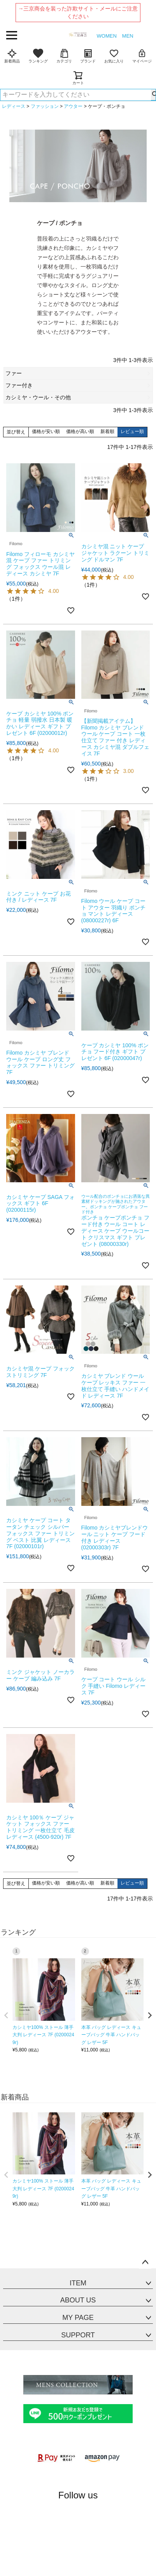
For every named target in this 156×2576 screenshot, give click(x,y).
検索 (153, 94)
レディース (13, 106)
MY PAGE (77, 2317)
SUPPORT (78, 2335)
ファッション (45, 106)
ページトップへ (145, 2262)
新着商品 (12, 56)
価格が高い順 (80, 431)
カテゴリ (64, 56)
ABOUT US (78, 2300)
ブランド (88, 56)
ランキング (38, 56)
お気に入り (114, 56)
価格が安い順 (46, 431)
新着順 (107, 431)
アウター (73, 106)
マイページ (142, 56)
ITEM (78, 2283)
